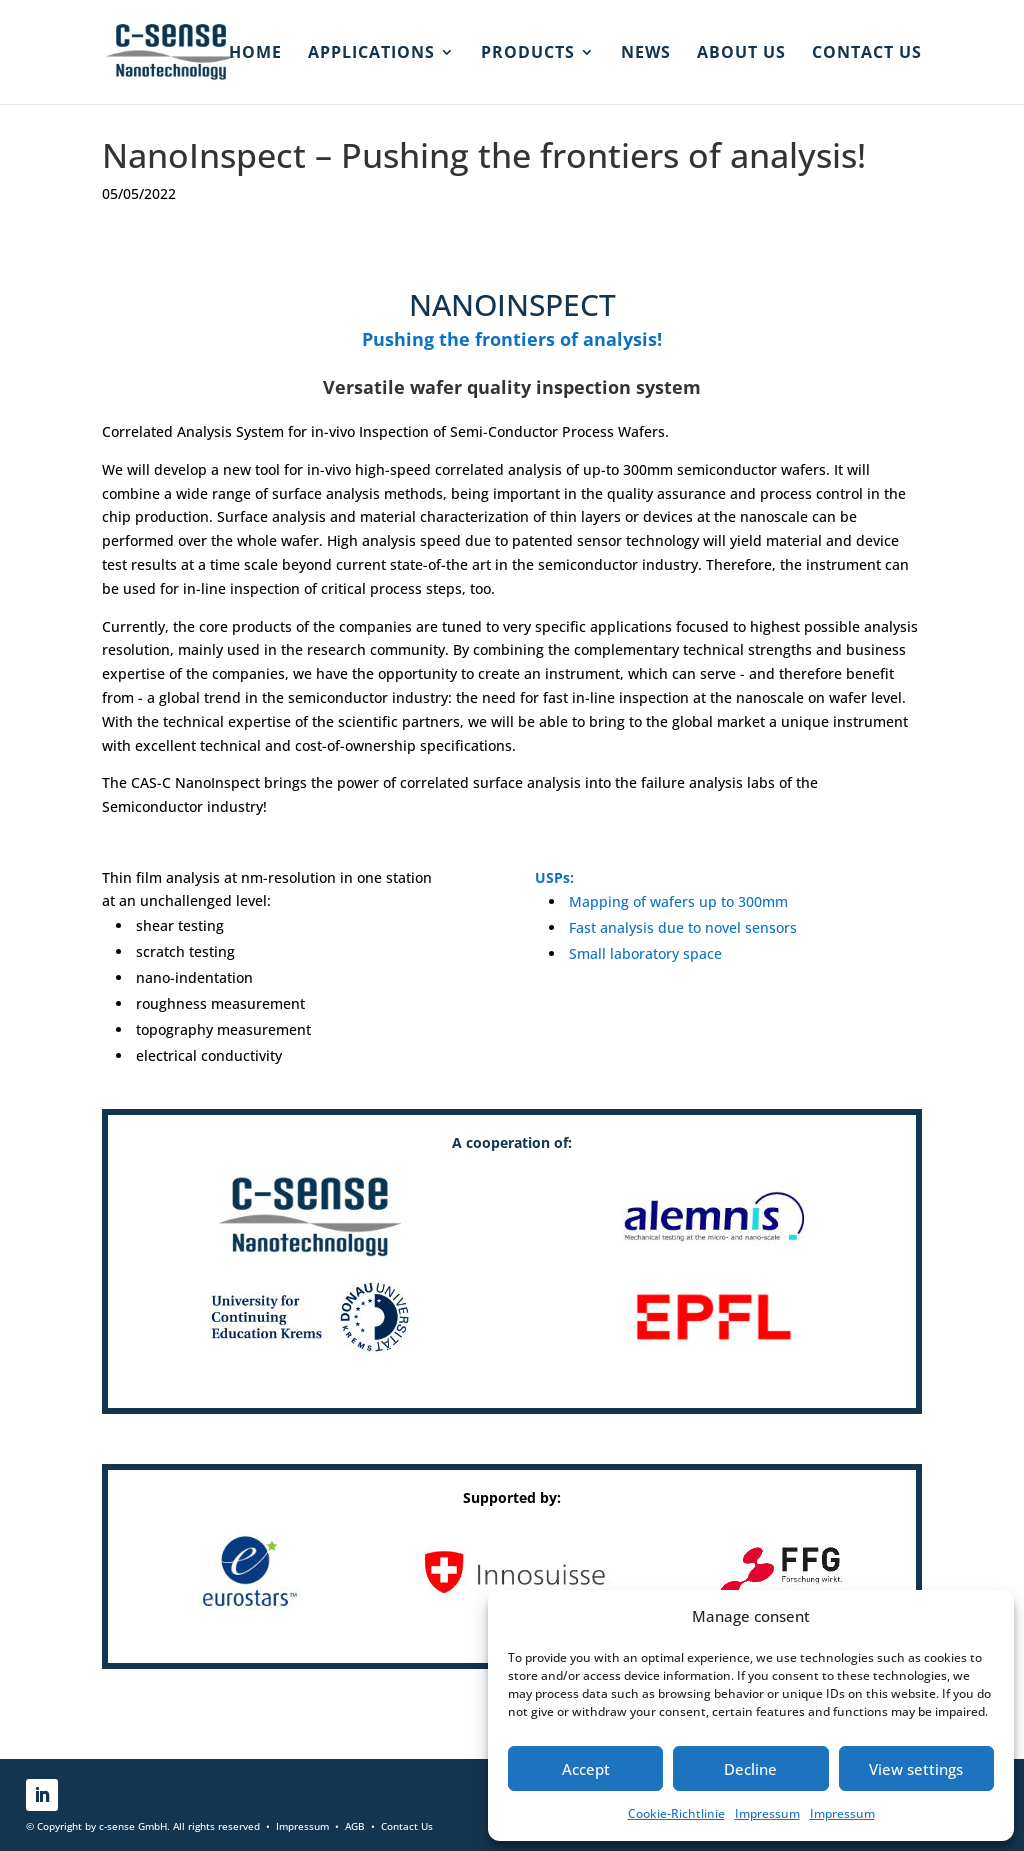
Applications (371, 54)
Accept (586, 1769)
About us (741, 54)
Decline (750, 1769)
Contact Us (407, 1826)
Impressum (767, 1813)
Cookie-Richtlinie (676, 1813)
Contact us (867, 54)
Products (528, 54)
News (646, 54)
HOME (255, 54)
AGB (355, 1826)
